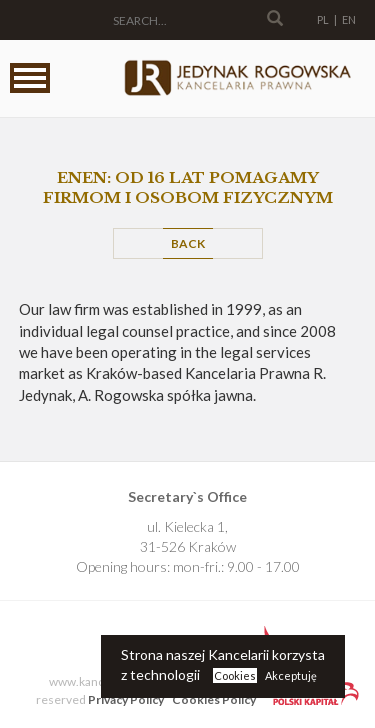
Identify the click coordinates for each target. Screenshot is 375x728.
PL (323, 19)
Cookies (235, 675)
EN (349, 19)
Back (188, 243)
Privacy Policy (126, 699)
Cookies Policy (214, 699)
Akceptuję (291, 675)
